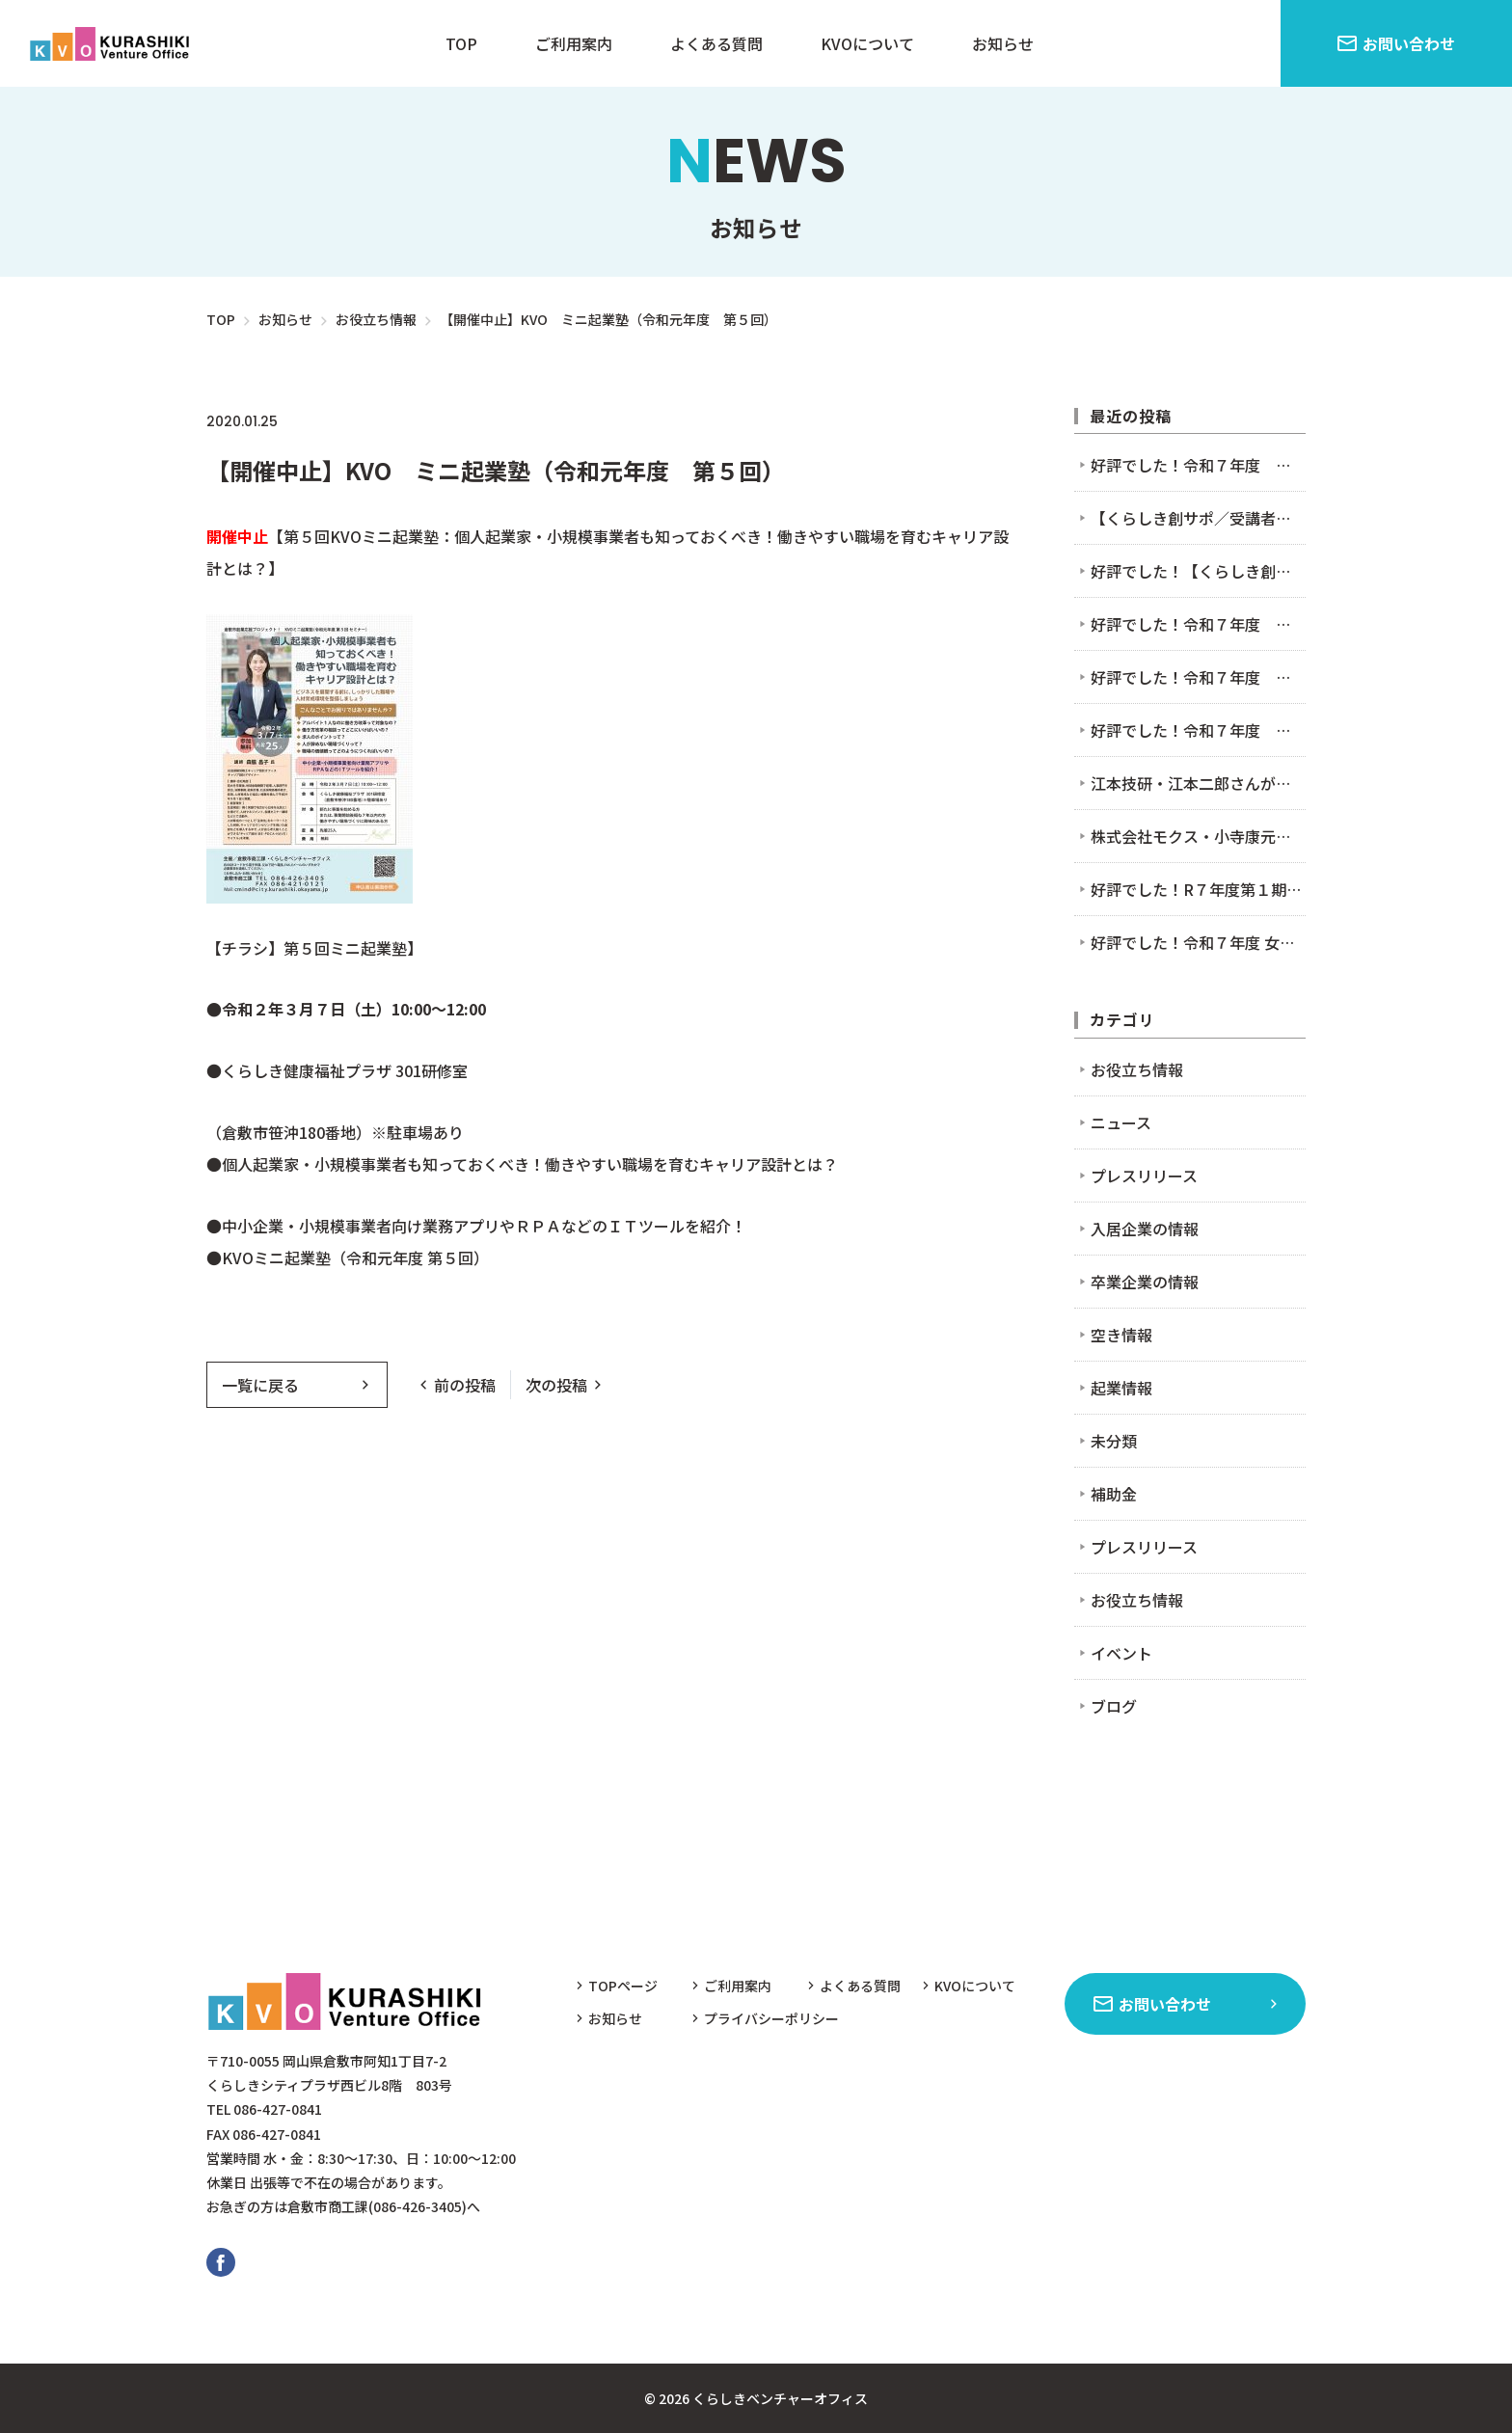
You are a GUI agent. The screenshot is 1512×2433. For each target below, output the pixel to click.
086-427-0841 (277, 2109)
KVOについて (867, 43)
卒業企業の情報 (1145, 1281)
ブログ (1114, 1705)
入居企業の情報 (1145, 1228)
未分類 (1114, 1440)
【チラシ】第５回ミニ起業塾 (306, 948)
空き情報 (1121, 1334)
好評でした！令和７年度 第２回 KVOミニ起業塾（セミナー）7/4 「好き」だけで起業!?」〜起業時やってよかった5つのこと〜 (1198, 730)
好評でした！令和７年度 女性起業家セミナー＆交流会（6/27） (1198, 942)
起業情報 (1121, 1387)
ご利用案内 (573, 43)
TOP (461, 43)
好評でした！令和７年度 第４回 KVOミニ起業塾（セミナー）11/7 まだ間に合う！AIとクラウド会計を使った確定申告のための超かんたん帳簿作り (1198, 464)
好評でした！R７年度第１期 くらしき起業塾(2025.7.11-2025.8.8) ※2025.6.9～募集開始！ (1198, 889)
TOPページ (623, 1985)
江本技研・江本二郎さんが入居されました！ (1198, 783)
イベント (531, 421)
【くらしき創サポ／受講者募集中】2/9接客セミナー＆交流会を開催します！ (1198, 517)
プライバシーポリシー (771, 2018)
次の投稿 (556, 1384)
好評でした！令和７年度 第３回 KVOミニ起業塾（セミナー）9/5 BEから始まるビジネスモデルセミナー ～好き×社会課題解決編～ (1198, 677)
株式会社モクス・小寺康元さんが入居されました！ (1198, 836)
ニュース (442, 421)
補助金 (1114, 1493)
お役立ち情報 (341, 421)
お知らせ (1003, 43)
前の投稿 (465, 1384)
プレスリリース (1144, 1175)
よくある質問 (716, 43)
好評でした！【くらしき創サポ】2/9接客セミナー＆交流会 (1198, 570)
